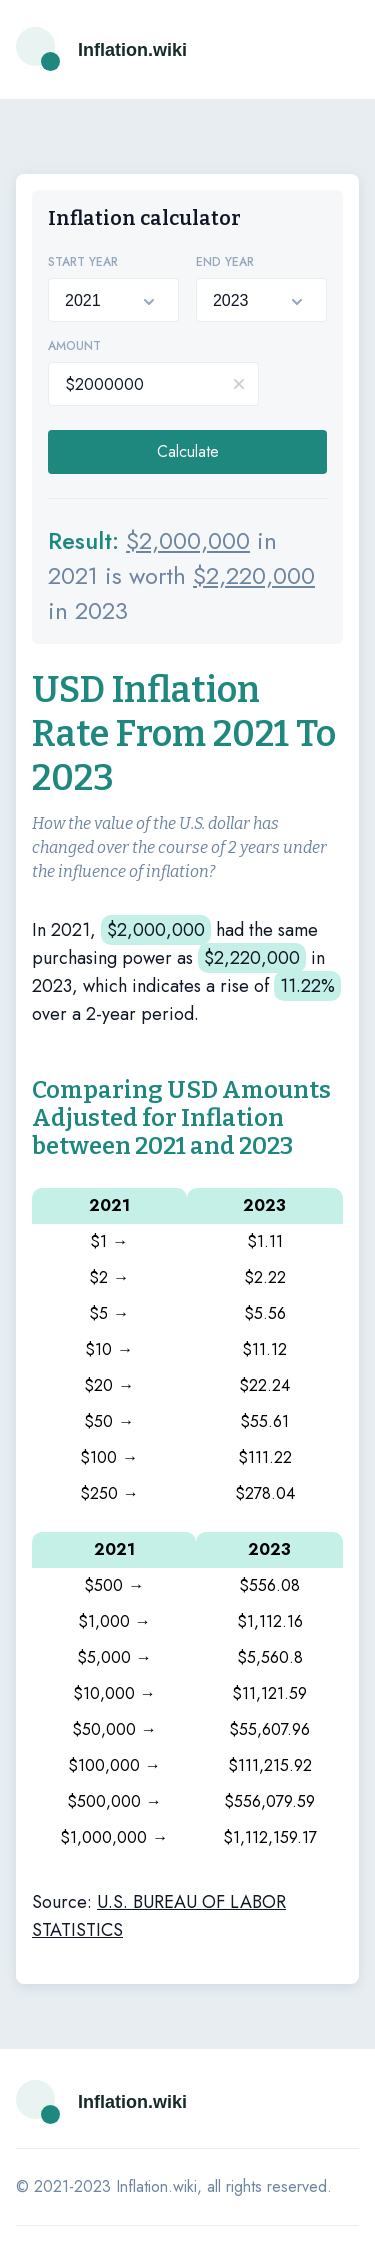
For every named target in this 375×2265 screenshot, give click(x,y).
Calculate (188, 451)
